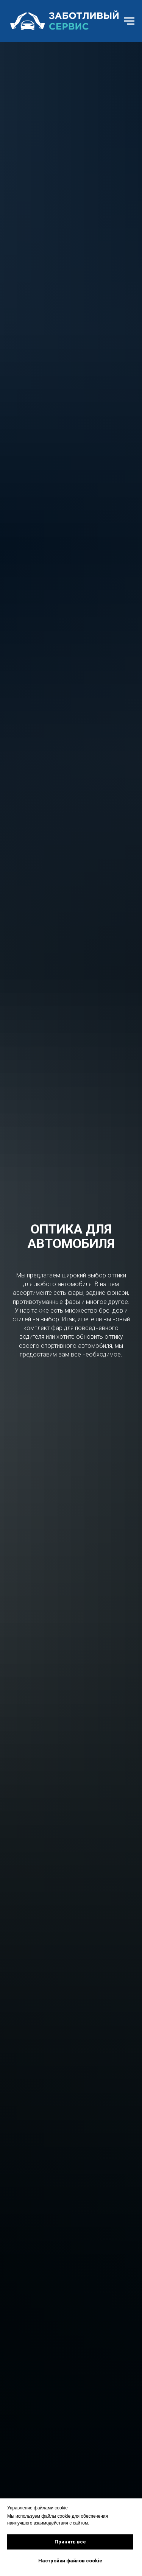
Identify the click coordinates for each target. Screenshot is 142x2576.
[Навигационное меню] (129, 21)
